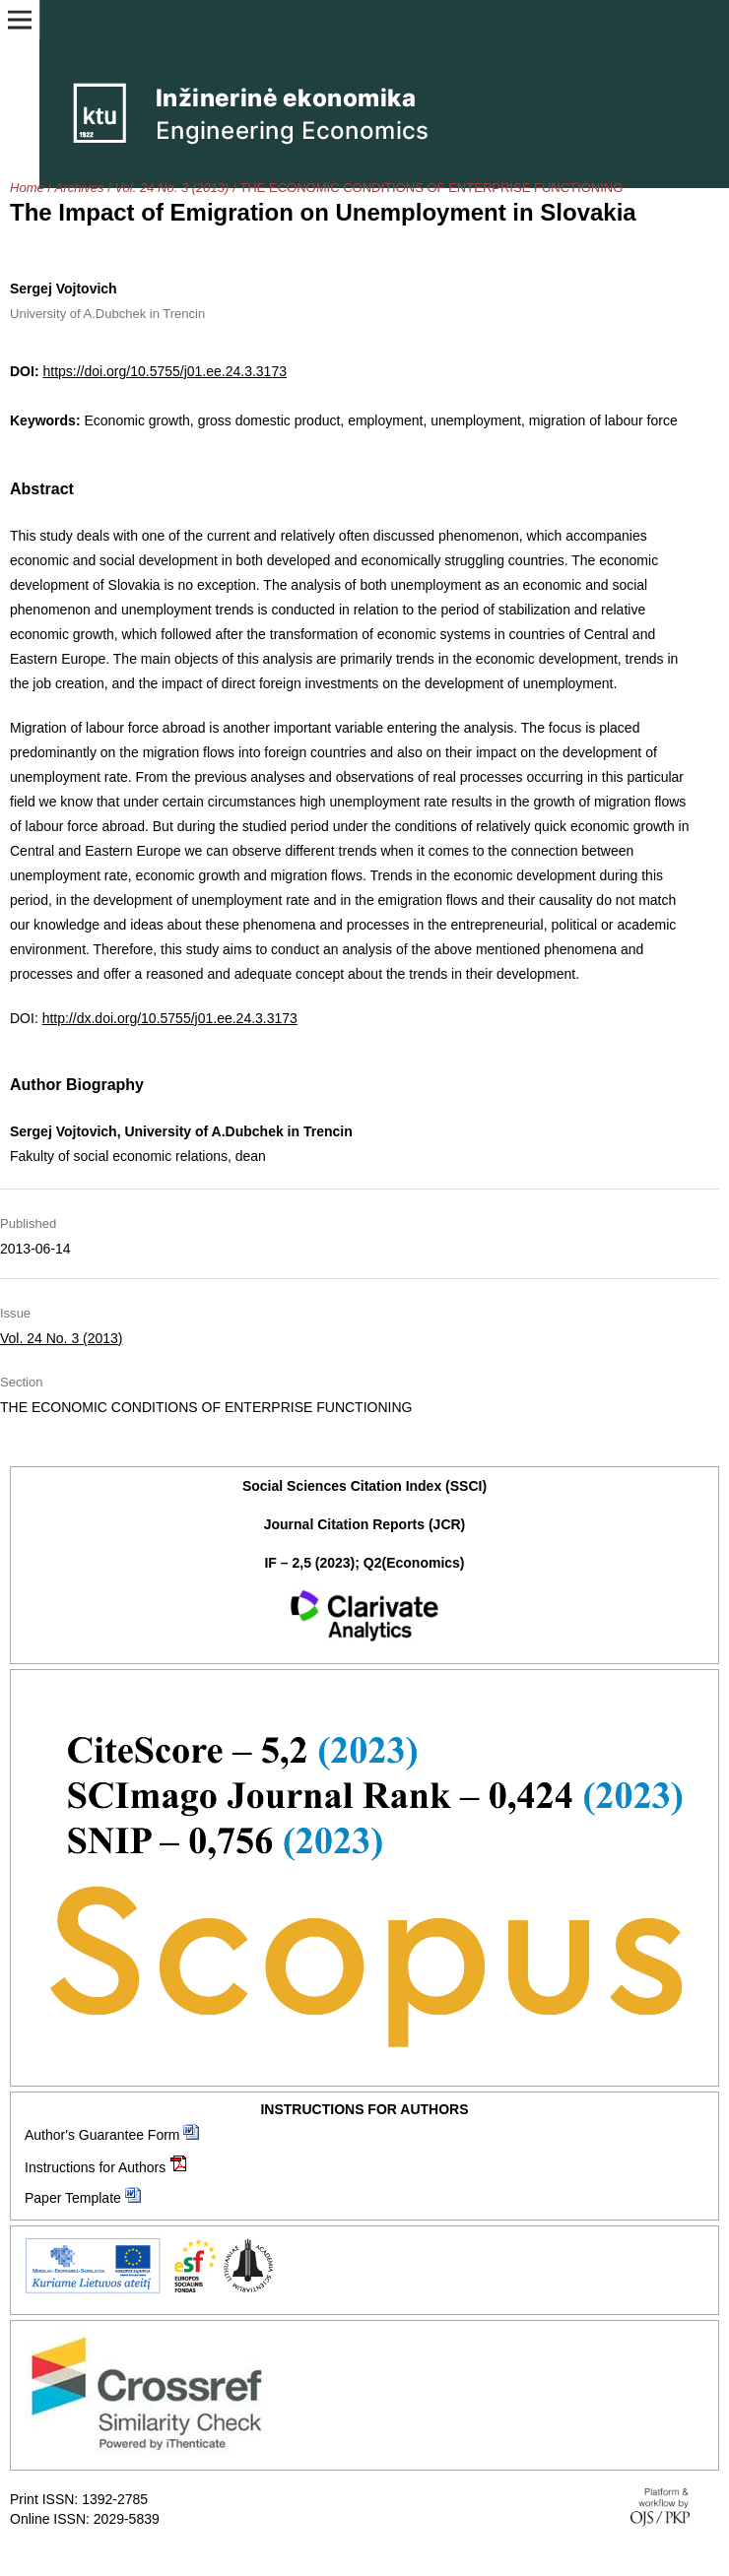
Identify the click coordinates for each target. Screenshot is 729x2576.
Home (27, 187)
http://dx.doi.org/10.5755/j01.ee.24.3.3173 (170, 1018)
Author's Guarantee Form (102, 2135)
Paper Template (73, 2198)
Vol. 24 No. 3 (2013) (171, 187)
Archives (79, 187)
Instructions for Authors (95, 2167)
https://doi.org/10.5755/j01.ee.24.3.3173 (164, 371)
